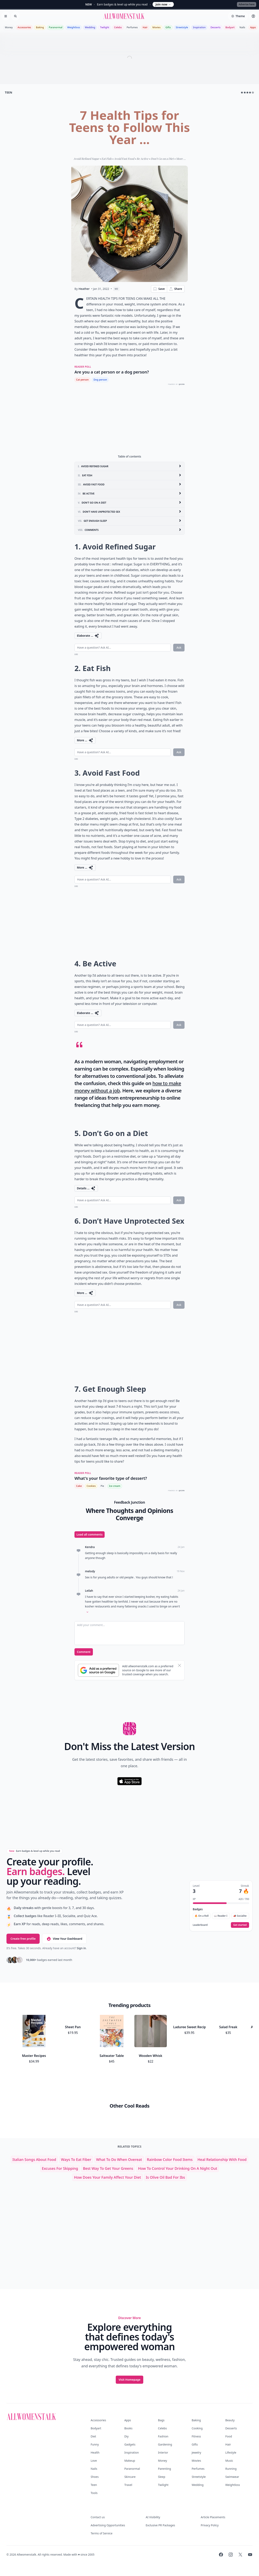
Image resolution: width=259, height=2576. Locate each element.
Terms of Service (102, 2533)
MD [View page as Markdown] (116, 288)
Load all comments (89, 1534)
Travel (128, 2485)
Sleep (161, 2477)
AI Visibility (153, 2517)
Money (9, 27)
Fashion (163, 2436)
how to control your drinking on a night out (177, 2168)
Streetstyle (182, 27)
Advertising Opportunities (108, 2525)
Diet (93, 2436)
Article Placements (213, 2517)
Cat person (82, 379)
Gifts (168, 27)
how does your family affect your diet (107, 2177)
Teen (94, 2485)
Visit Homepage (129, 2379)
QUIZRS (182, 384)
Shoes (95, 2477)
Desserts (215, 27)
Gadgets (129, 2444)
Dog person (100, 379)
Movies (156, 27)
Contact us (98, 2517)
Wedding (90, 27)
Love (94, 2460)
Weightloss (73, 27)
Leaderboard (200, 1925)
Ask (178, 647)
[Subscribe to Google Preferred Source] (98, 1670)
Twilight (104, 27)
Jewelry (196, 2452)
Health (95, 2452)
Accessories (24, 27)
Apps (253, 27)
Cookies (91, 1486)
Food (228, 2436)
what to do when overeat (119, 2159)
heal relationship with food (222, 2159)
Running (231, 2469)
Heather (84, 289)
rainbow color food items (170, 2159)
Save (159, 289)
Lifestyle (230, 2452)
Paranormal (55, 27)
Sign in (81, 1948)
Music (229, 2460)
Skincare (129, 2477)
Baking (40, 27)
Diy (126, 2436)
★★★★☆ (247, 92)
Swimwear (232, 2477)
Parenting (164, 2469)
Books (128, 2428)
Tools (94, 2493)
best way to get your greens (108, 2168)
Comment (83, 1652)
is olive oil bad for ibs (165, 2177)
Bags (161, 2420)
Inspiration (199, 27)
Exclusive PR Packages (160, 2525)
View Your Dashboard (64, 1938)
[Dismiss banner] (179, 1665)
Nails (242, 27)
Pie (102, 1486)
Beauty (230, 2420)
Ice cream (114, 1486)
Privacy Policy (210, 2525)
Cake (79, 1486)
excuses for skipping (60, 2168)
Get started (240, 1925)
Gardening (165, 2444)
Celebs (118, 27)
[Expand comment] (87, 1612)
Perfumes (132, 27)
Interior (163, 2452)
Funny (95, 2444)
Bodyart (230, 27)
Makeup (129, 2460)
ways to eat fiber (76, 2159)
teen (8, 92)
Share (175, 289)
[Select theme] (238, 16)
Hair (145, 27)
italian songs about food (34, 2159)
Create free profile (23, 1939)
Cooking (197, 2428)
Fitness (196, 2436)
